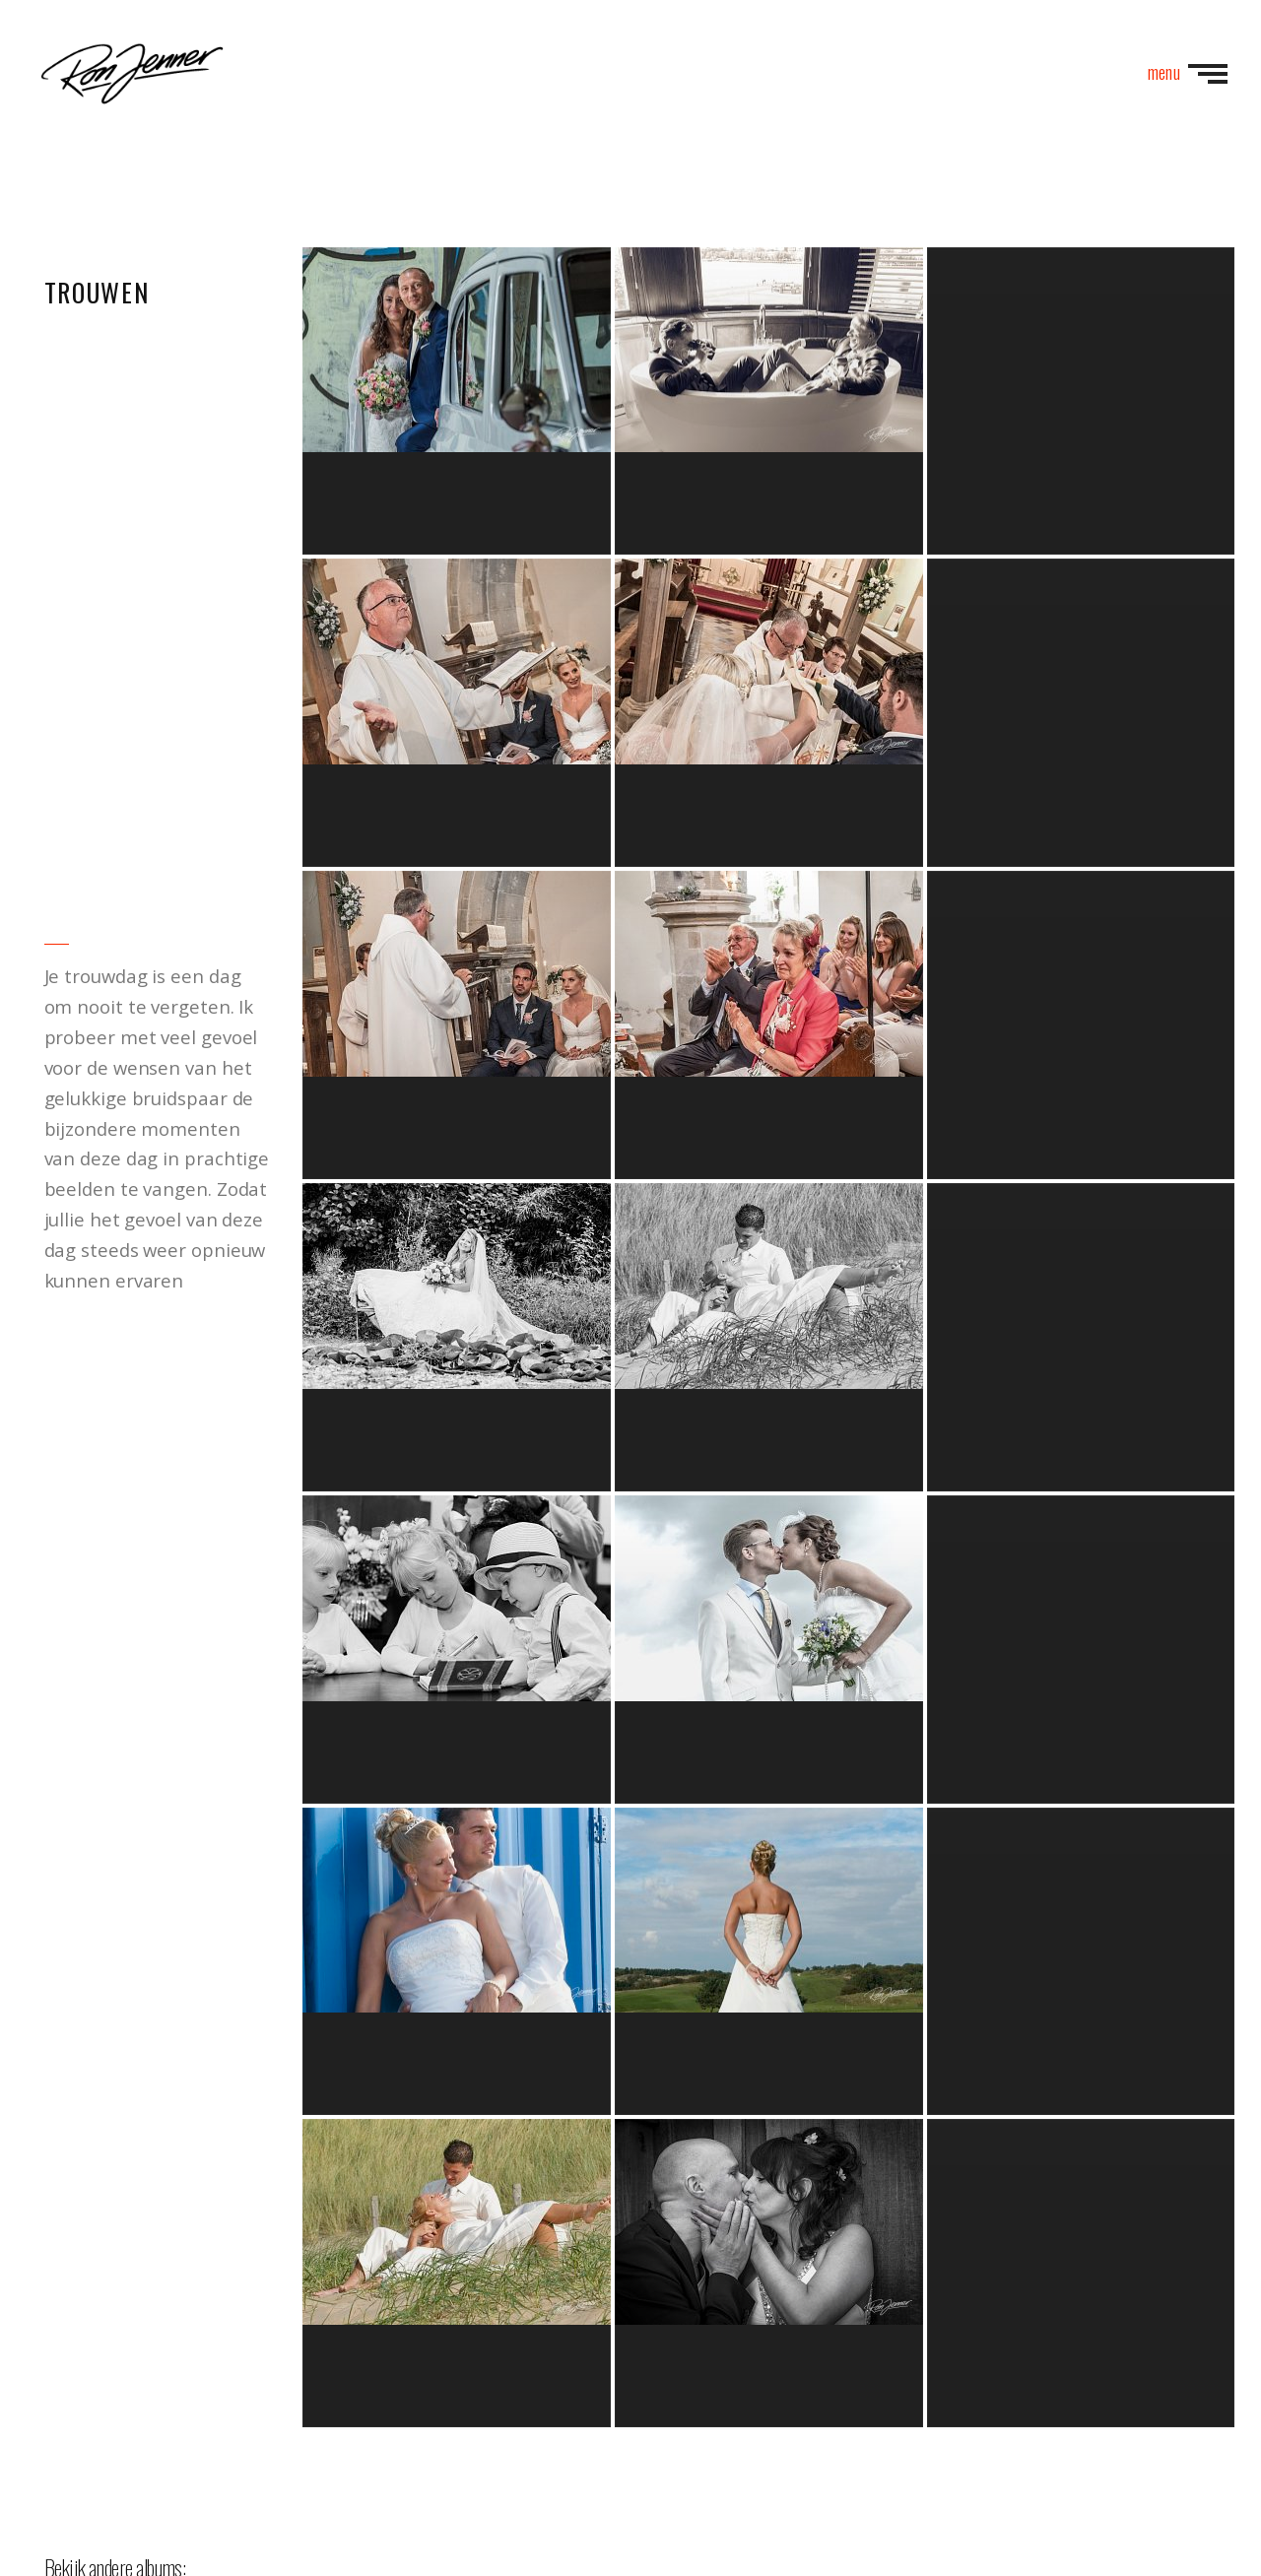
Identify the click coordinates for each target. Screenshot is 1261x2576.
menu (1188, 71)
